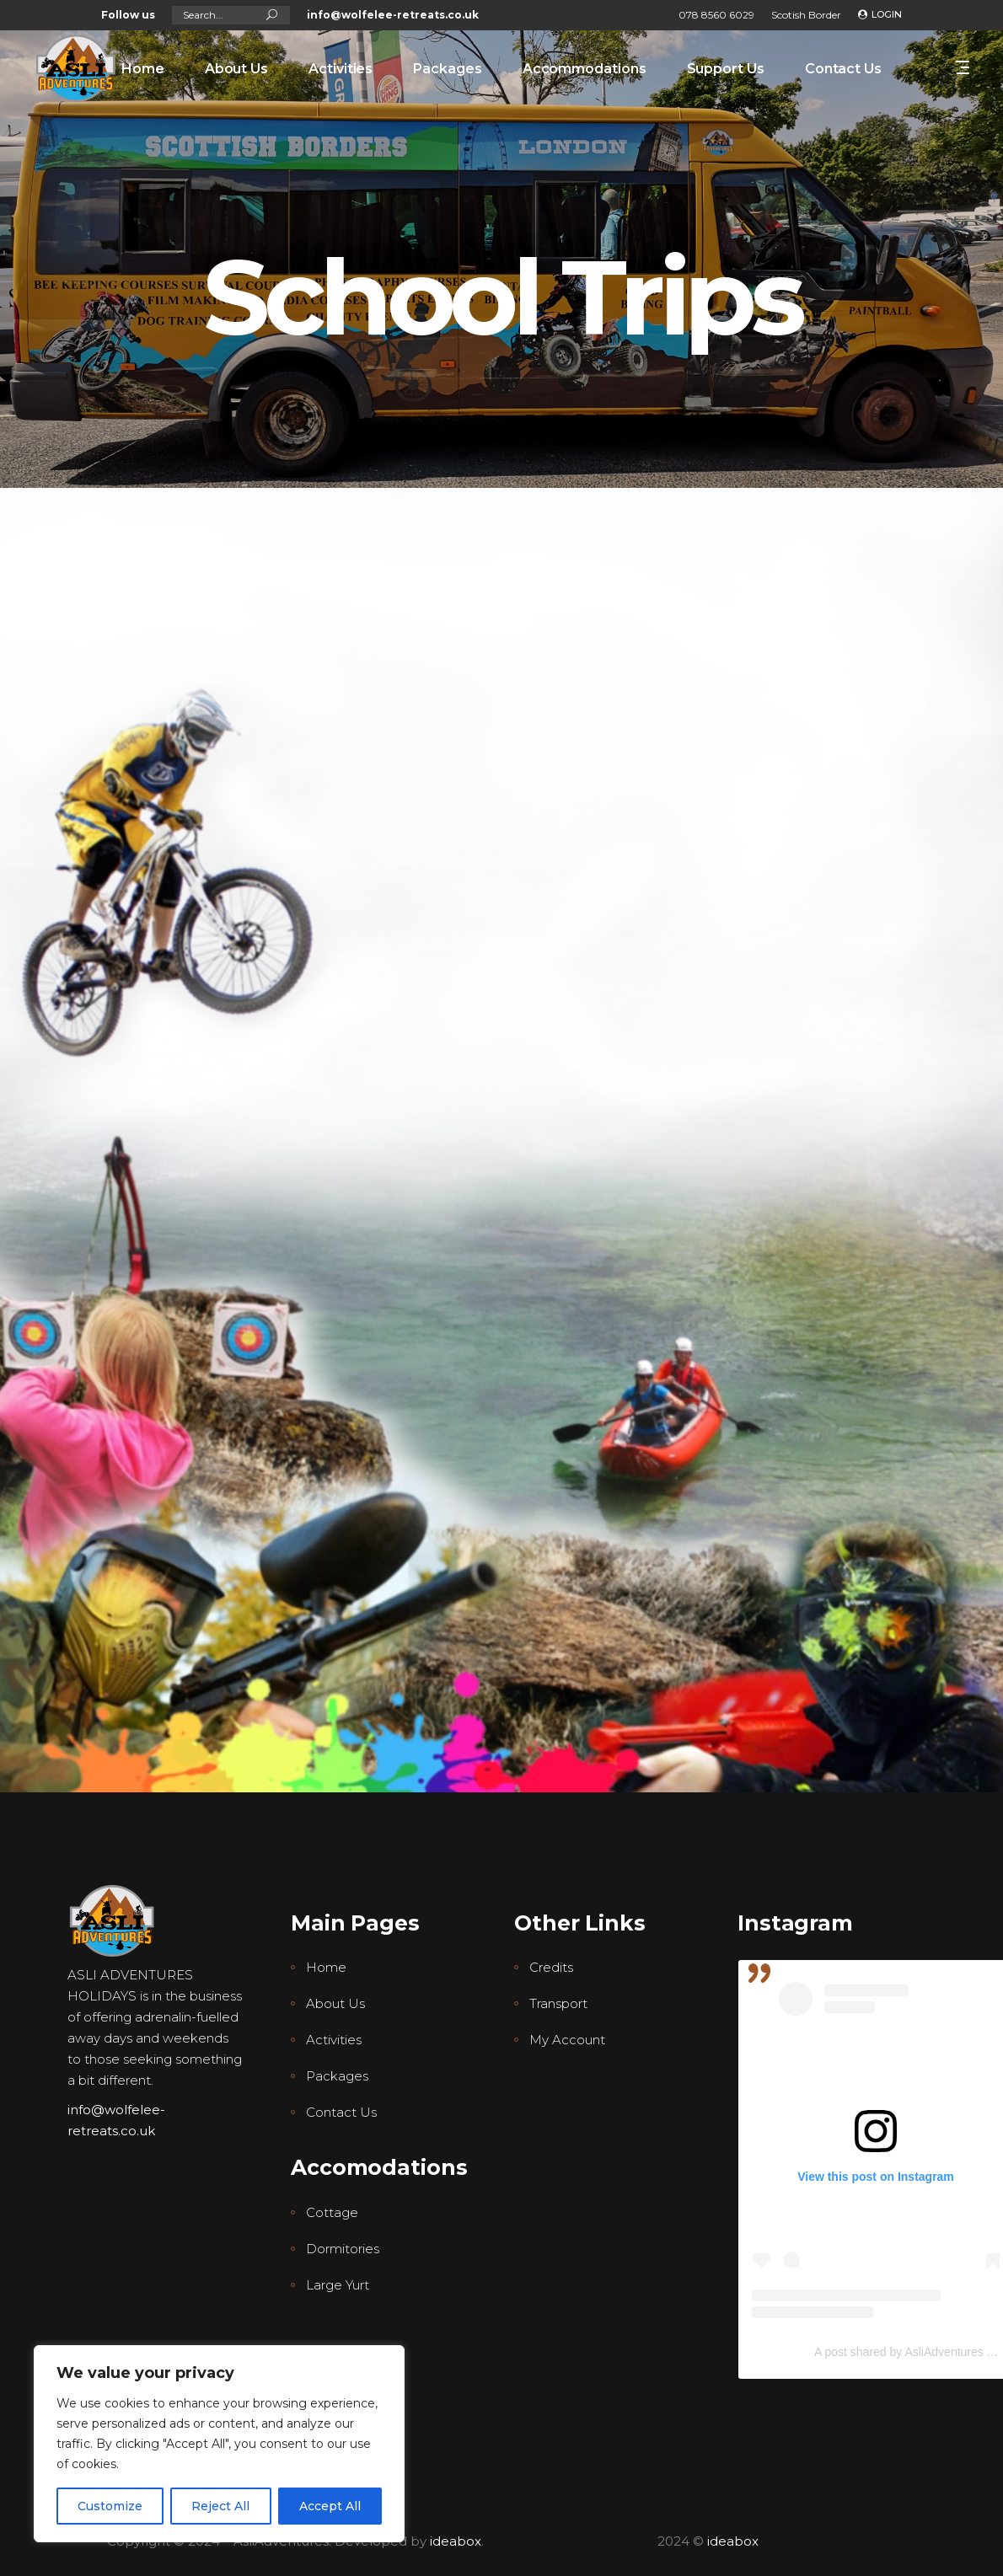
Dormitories (342, 2249)
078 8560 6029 (716, 14)
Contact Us (341, 2112)
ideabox (455, 2541)
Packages (337, 2076)
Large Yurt (337, 2285)
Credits (551, 1967)
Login (887, 14)
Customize (110, 2506)
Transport (558, 2003)
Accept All (330, 2506)
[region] (219, 2443)
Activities (334, 2040)
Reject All (220, 2506)
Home (326, 1967)
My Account (567, 2040)
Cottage (332, 2212)
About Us (335, 2003)
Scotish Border (806, 14)
